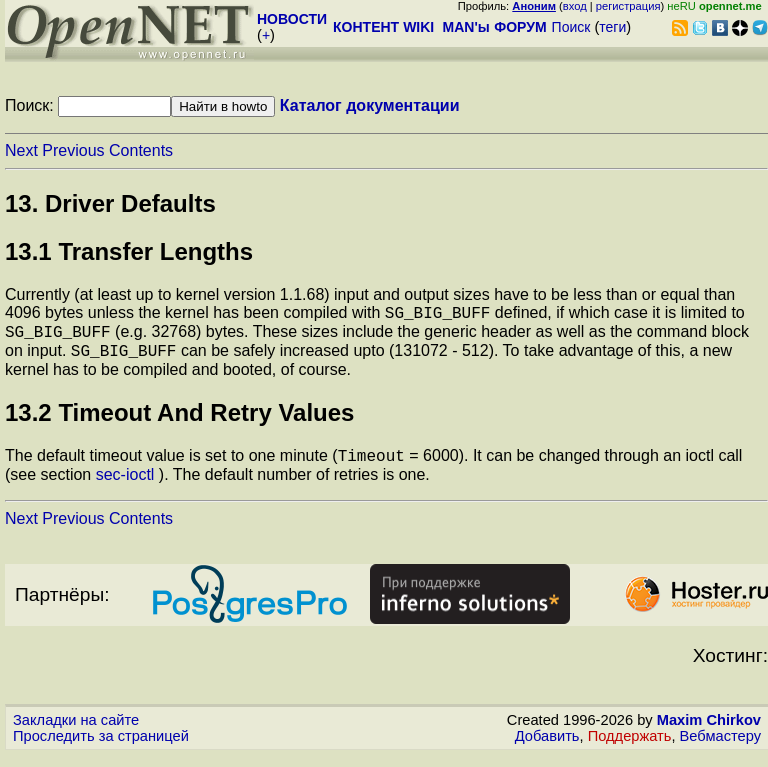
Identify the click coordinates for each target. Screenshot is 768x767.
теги (612, 27)
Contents (141, 150)
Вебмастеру (720, 748)
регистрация (628, 6)
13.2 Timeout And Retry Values (179, 421)
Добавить (547, 748)
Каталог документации (370, 105)
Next (21, 150)
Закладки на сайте (76, 732)
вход (575, 6)
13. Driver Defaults (110, 203)
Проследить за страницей (101, 748)
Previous (73, 150)
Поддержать (630, 748)
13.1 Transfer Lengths (129, 251)
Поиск (571, 27)
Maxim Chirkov (709, 732)
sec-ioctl (125, 486)
